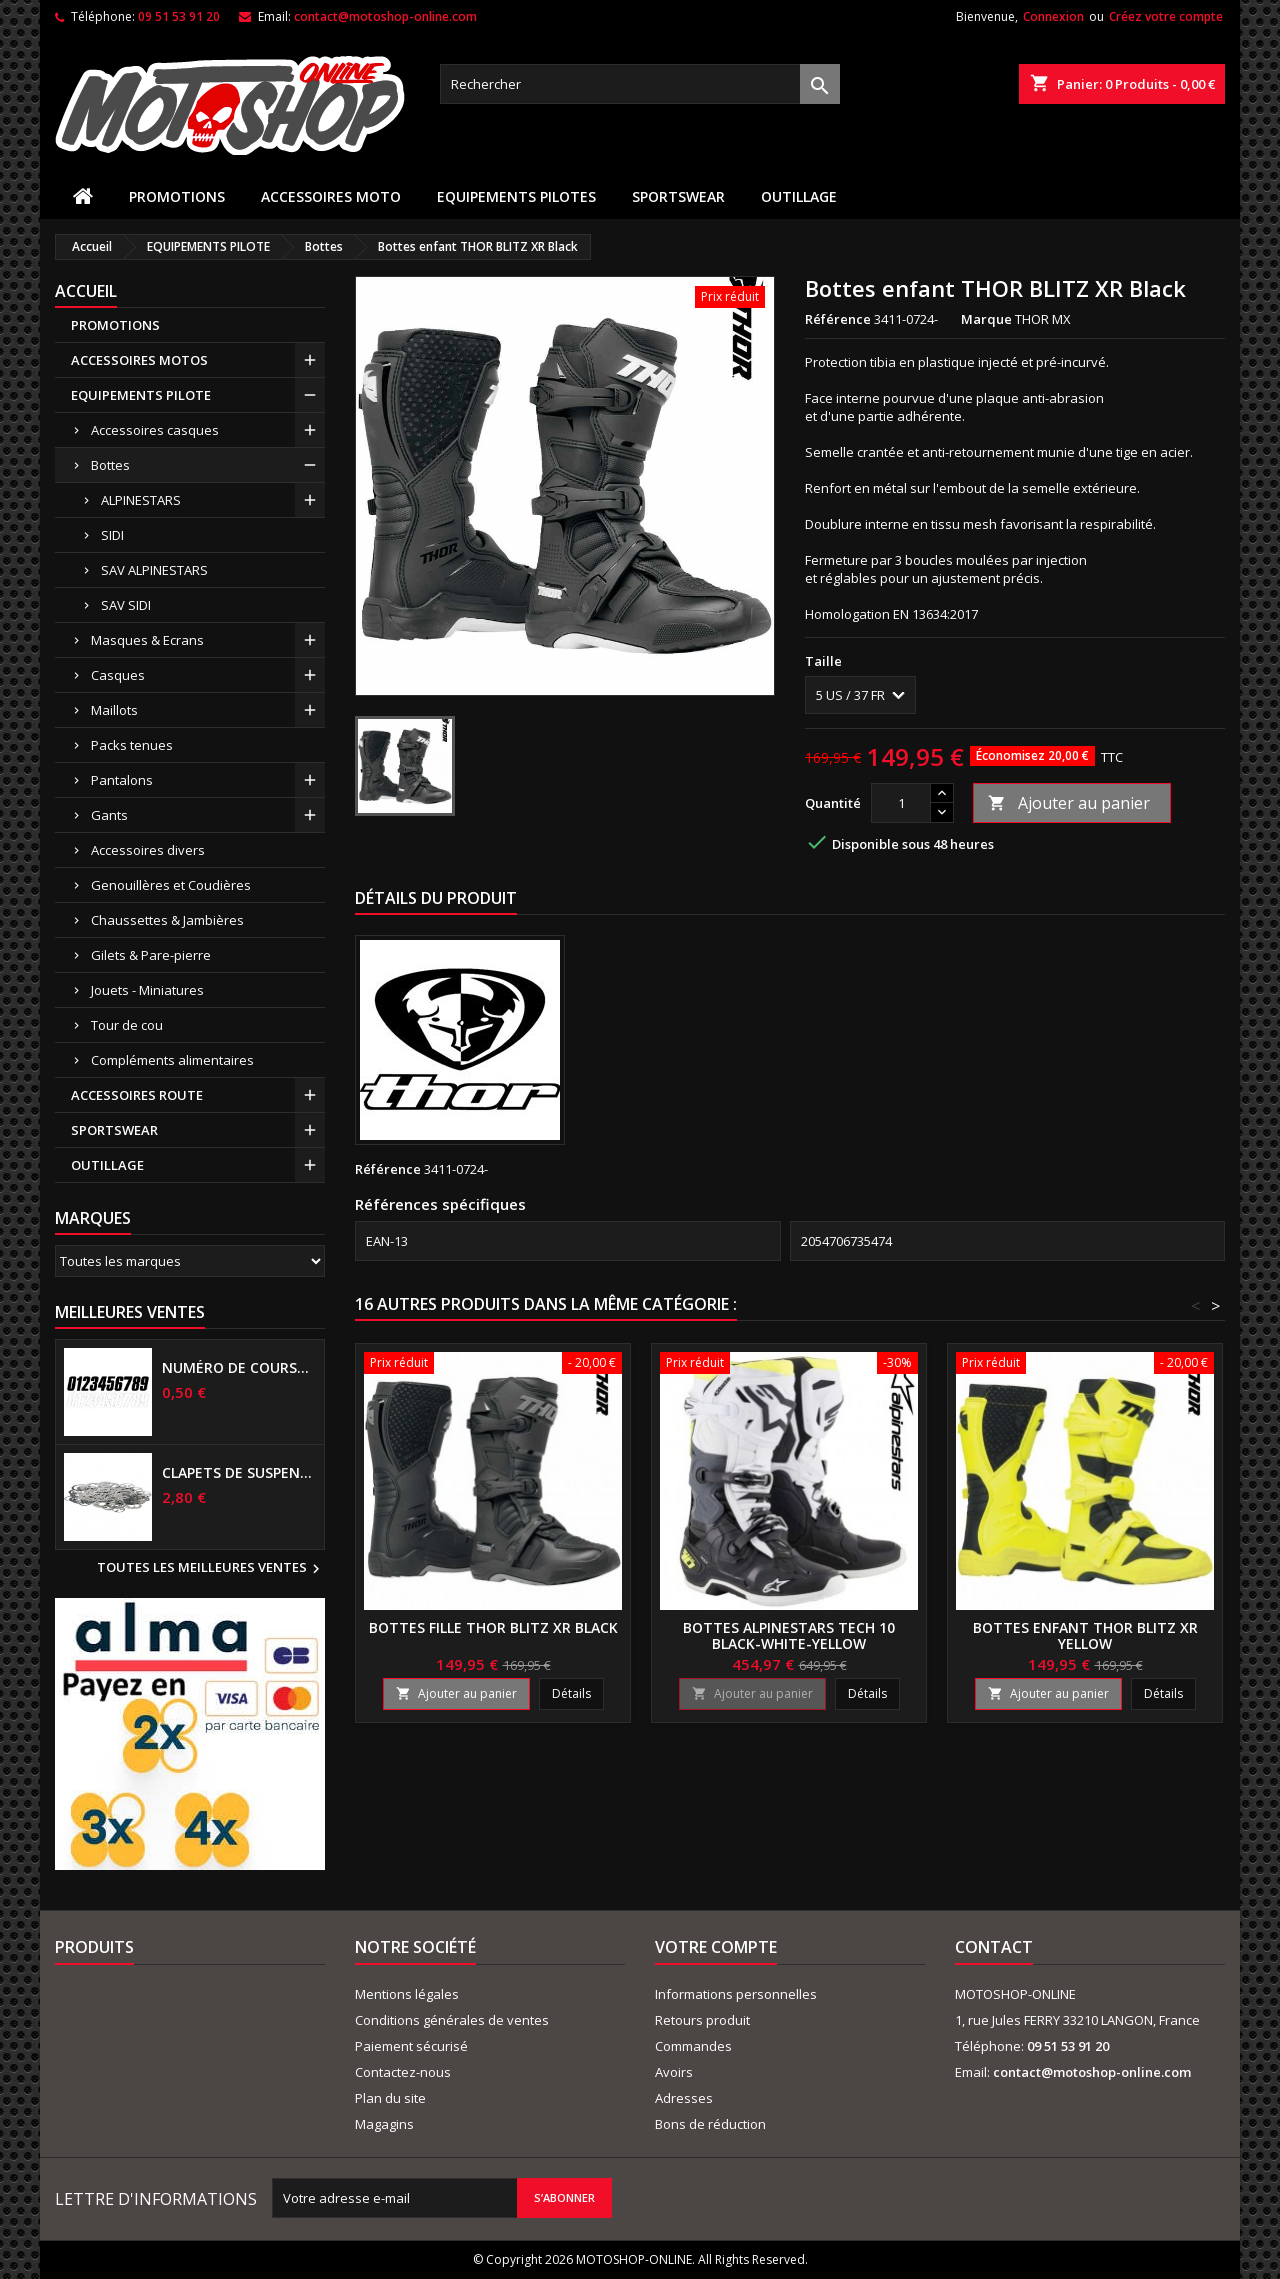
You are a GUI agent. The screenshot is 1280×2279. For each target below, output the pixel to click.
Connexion (1053, 16)
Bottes (110, 465)
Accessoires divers (148, 850)
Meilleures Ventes (130, 1312)
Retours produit (702, 2020)
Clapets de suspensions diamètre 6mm (239, 1473)
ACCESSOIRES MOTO (331, 196)
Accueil (86, 291)
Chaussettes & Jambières (167, 920)
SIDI (112, 535)
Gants (109, 815)
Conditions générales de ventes (452, 2020)
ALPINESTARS (141, 500)
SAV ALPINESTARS (154, 570)
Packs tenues (132, 745)
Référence (838, 319)
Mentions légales (407, 1994)
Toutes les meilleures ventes (211, 1569)
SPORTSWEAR (678, 196)
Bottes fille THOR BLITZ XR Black (493, 1627)
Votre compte (716, 1947)
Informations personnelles (736, 1994)
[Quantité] (901, 803)
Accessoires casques (155, 430)
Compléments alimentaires (172, 1060)
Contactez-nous (403, 2072)
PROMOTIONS (177, 196)
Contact (994, 1947)
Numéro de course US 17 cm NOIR (239, 1368)
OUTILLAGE (799, 196)
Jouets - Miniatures (147, 990)
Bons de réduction (710, 2124)
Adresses (684, 2098)
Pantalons (122, 780)
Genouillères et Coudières (171, 885)
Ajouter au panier (1069, 803)
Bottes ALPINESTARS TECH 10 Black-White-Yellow (789, 1635)
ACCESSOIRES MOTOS (139, 360)
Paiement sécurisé (411, 2046)
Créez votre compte (1166, 16)
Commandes (693, 2046)
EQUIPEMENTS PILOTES (516, 196)
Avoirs (674, 2072)
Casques (118, 675)
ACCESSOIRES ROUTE (137, 1095)
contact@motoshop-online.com (385, 16)
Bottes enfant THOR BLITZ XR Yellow (1085, 1635)
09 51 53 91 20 (179, 16)
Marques (93, 1218)
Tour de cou (127, 1025)
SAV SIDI (126, 605)
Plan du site (390, 2098)
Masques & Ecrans (147, 640)
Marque (986, 319)
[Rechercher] (640, 84)
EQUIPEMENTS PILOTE (141, 395)
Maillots (114, 710)
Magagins (384, 2124)
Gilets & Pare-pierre (151, 955)
